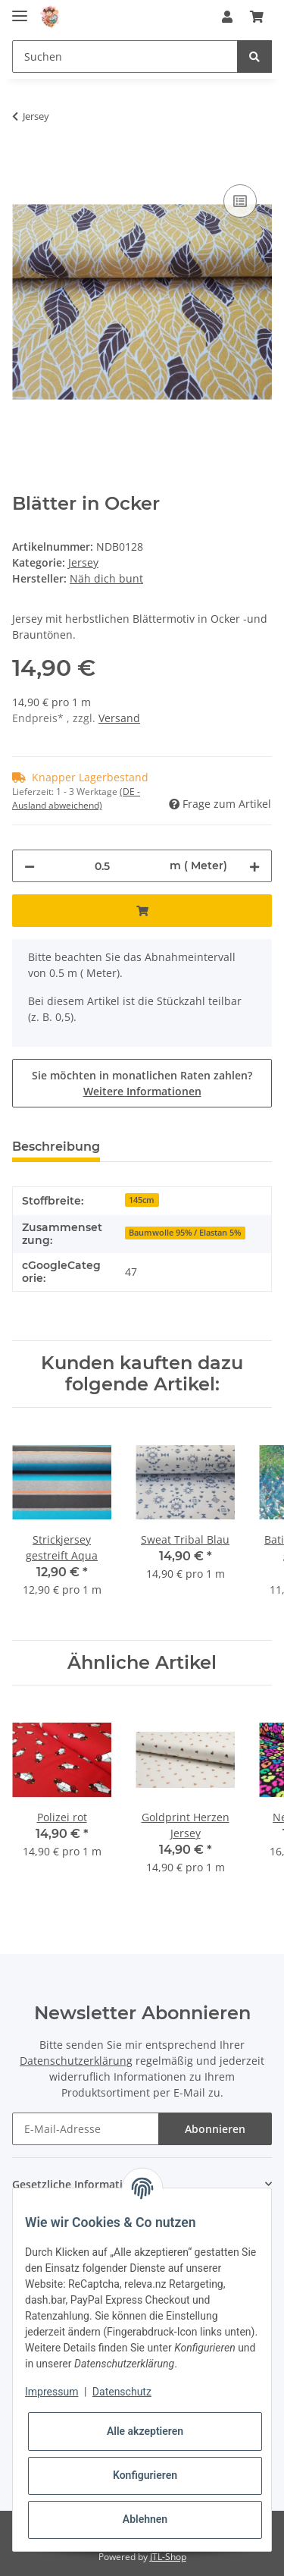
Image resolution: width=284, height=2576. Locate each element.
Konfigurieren (145, 2475)
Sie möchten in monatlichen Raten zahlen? (142, 1083)
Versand (119, 718)
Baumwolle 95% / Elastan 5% (185, 1232)
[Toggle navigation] (19, 9)
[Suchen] (125, 56)
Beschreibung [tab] (56, 1146)
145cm (141, 1200)
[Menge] (102, 865)
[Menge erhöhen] (254, 865)
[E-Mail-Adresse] (85, 2129)
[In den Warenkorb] (24, 164)
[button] (227, 17)
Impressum (51, 2392)
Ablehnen (145, 2519)
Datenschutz (121, 2392)
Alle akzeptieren (145, 2431)
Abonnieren (215, 2129)
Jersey (83, 562)
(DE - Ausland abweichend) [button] (76, 798)
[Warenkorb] (257, 17)
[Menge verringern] (29, 865)
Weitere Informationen (142, 1091)
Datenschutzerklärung (76, 2060)
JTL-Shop (168, 2556)
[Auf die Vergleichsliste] (240, 201)
